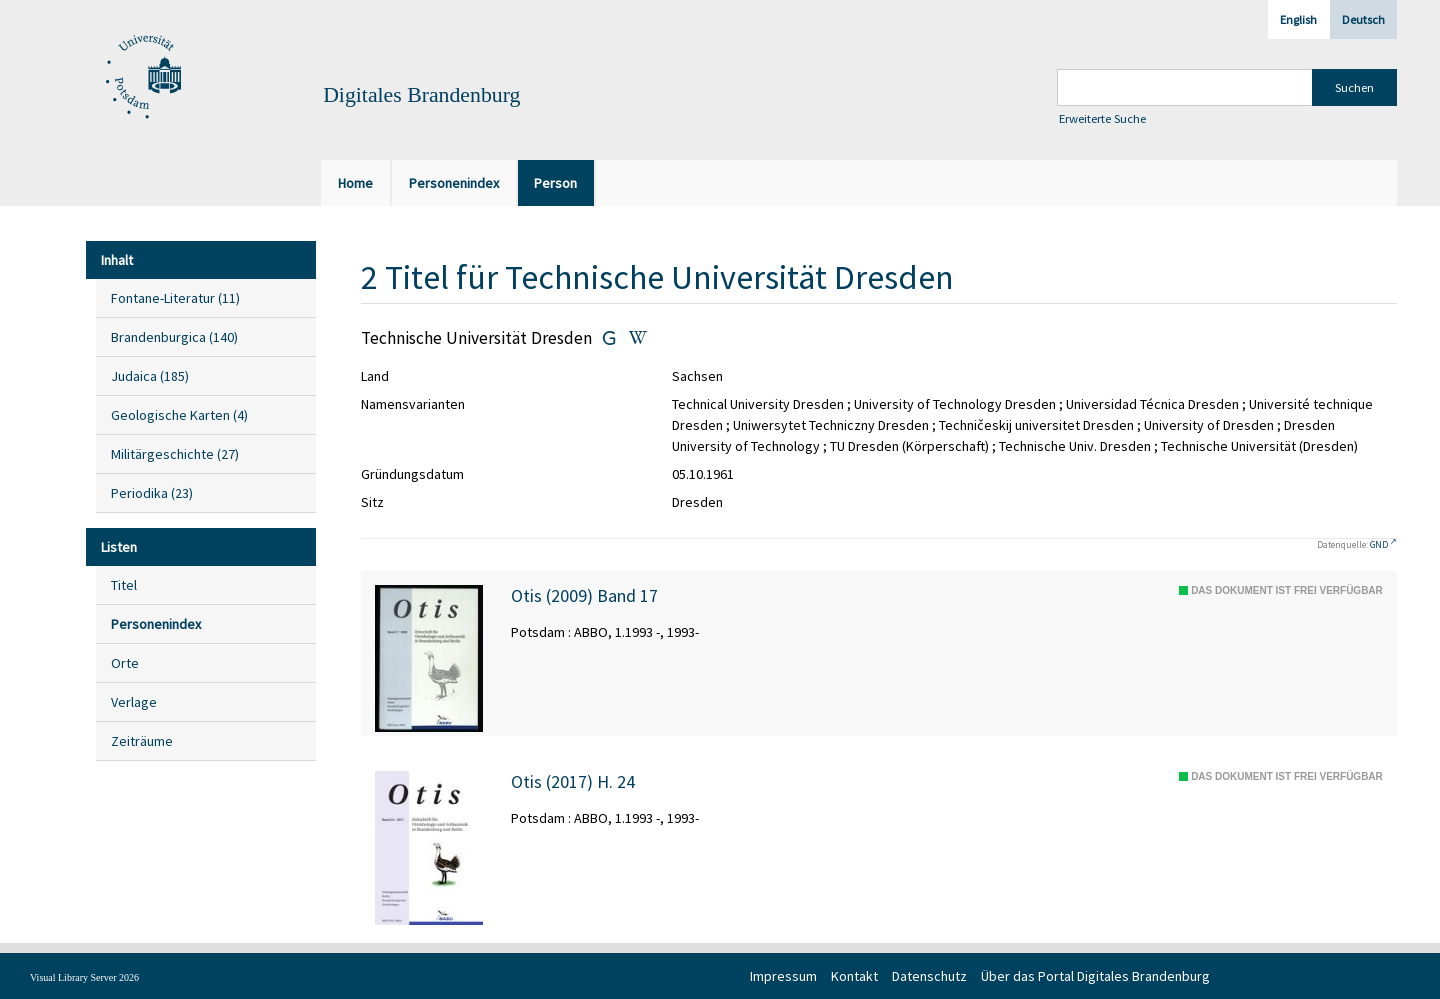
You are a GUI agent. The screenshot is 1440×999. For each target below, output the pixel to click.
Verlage (134, 702)
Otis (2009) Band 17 (584, 596)
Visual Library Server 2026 (84, 977)
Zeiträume (142, 741)
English (1298, 19)
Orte (125, 663)
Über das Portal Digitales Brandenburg (1095, 976)
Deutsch (1363, 19)
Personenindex (156, 624)
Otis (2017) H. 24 (573, 782)
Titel (124, 585)
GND (1379, 544)
